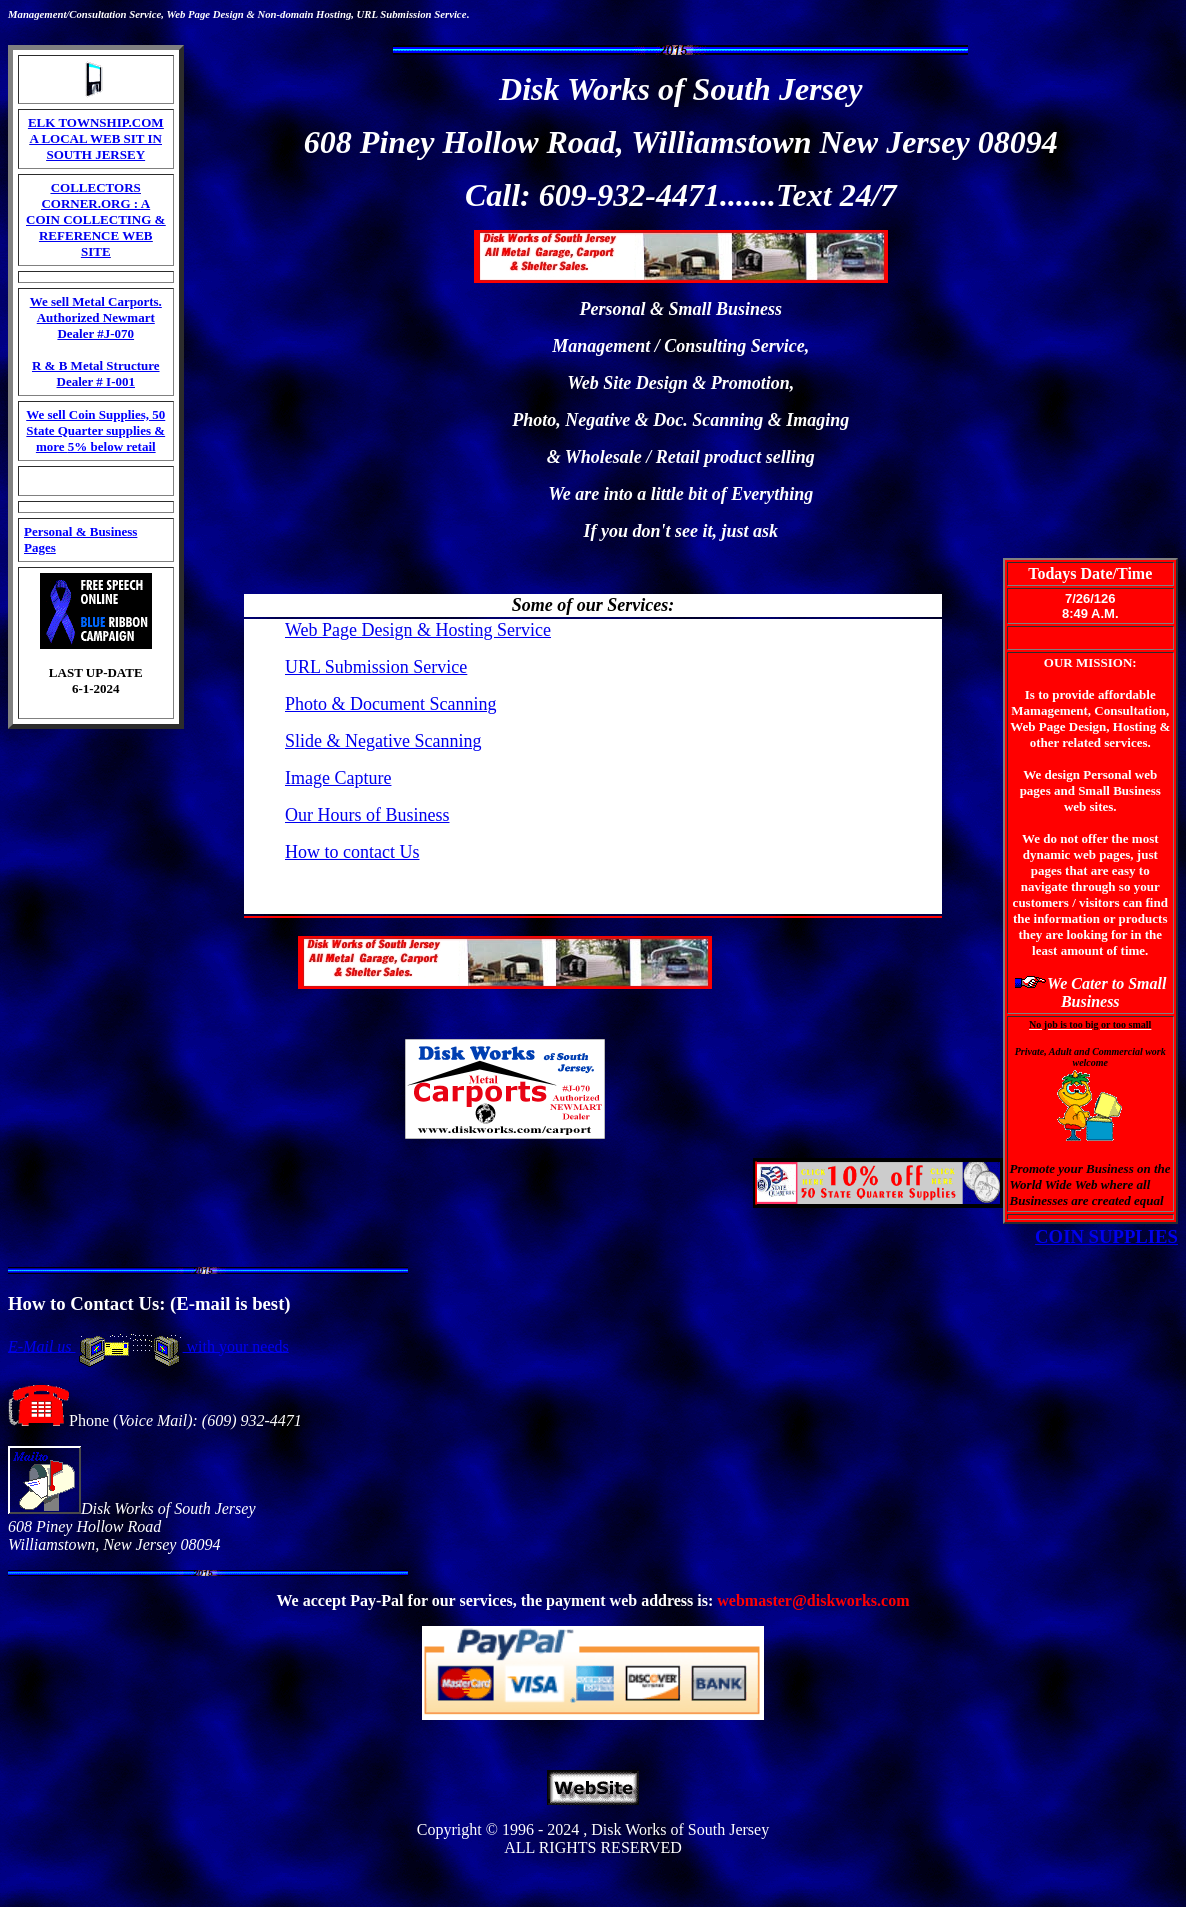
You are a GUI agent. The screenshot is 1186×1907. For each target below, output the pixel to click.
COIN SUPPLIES (1106, 1236)
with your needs (236, 1345)
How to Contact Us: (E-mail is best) (149, 1303)
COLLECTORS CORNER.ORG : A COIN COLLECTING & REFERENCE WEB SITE (95, 219)
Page (199, 14)
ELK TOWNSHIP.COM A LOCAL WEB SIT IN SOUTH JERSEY (96, 138)
